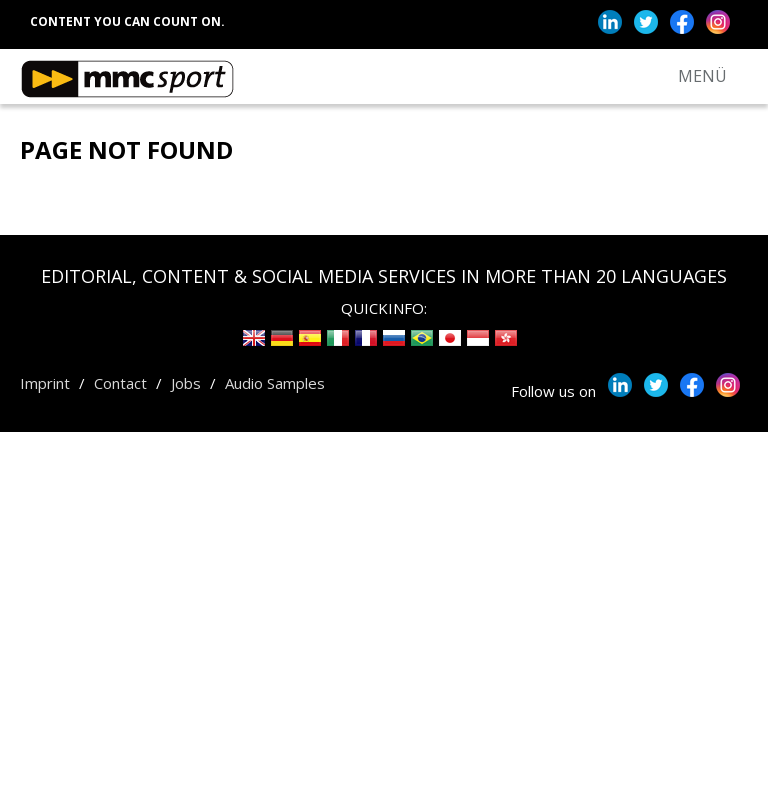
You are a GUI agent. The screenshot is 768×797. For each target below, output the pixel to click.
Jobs (186, 383)
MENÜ (702, 76)
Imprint (45, 383)
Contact (120, 383)
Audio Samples (275, 383)
